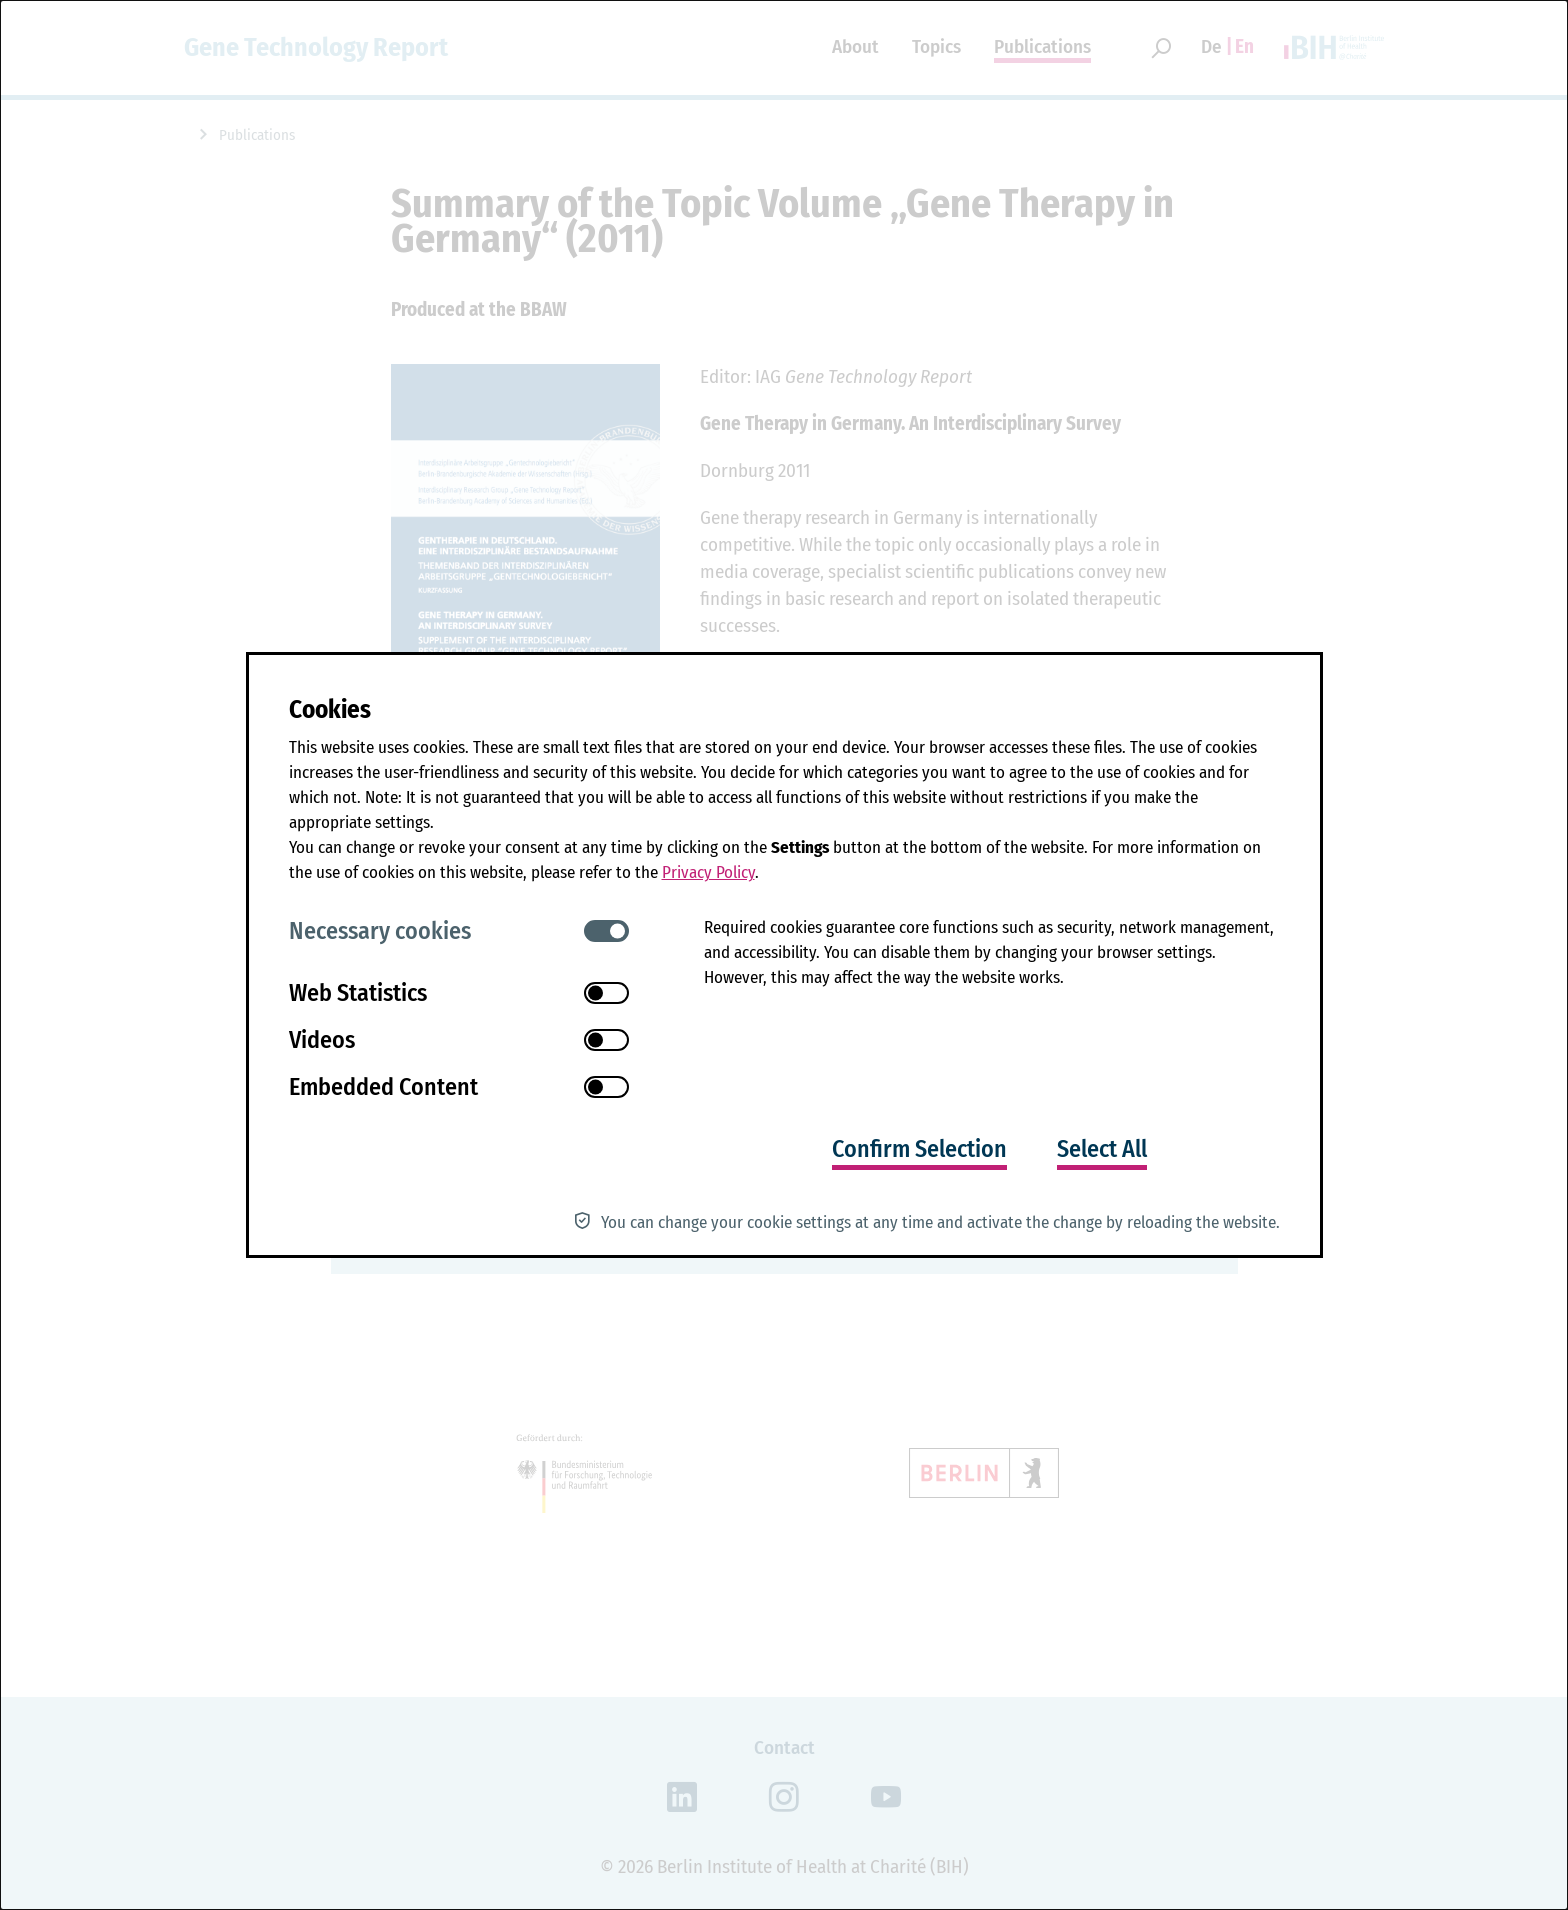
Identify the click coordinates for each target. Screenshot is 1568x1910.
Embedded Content (383, 1087)
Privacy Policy (708, 872)
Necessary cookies (380, 931)
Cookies (330, 710)
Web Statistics (358, 993)
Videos (322, 1040)
